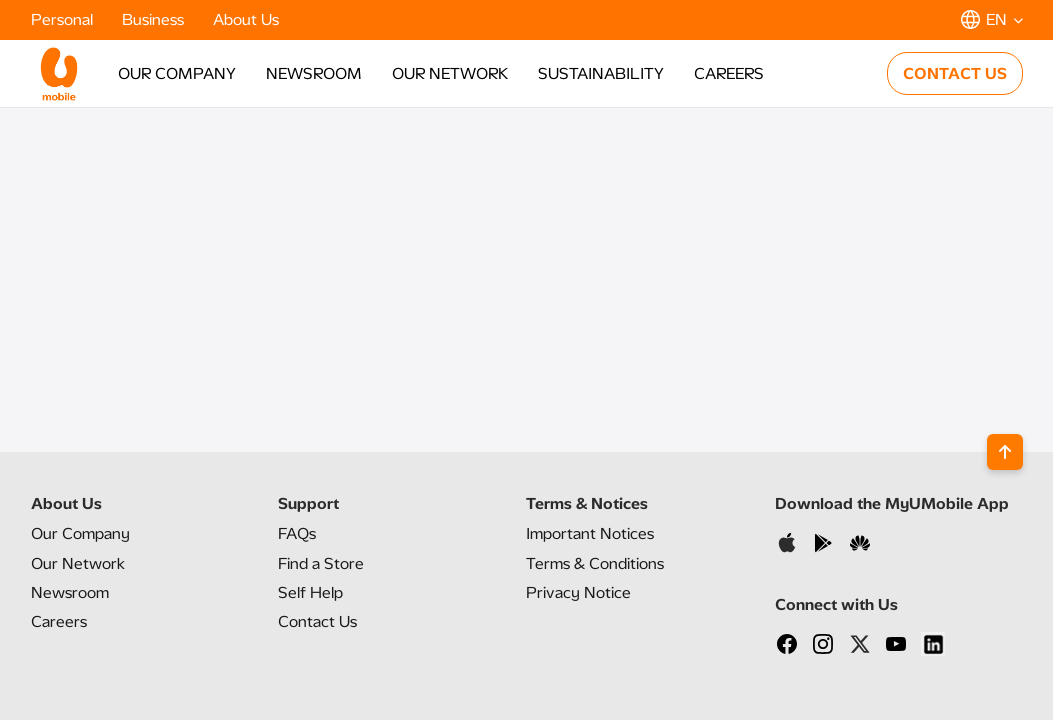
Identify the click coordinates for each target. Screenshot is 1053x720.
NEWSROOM (314, 73)
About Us (246, 19)
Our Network (78, 563)
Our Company (80, 533)
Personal (64, 19)
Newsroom (70, 592)
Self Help (310, 592)
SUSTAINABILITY (601, 73)
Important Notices (590, 533)
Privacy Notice (578, 592)
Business (155, 19)
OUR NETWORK (450, 73)
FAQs (297, 533)
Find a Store (321, 563)
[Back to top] (1005, 452)
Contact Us (317, 621)
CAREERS (729, 73)
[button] (992, 19)
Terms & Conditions (595, 563)
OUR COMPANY (177, 73)
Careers (59, 621)
